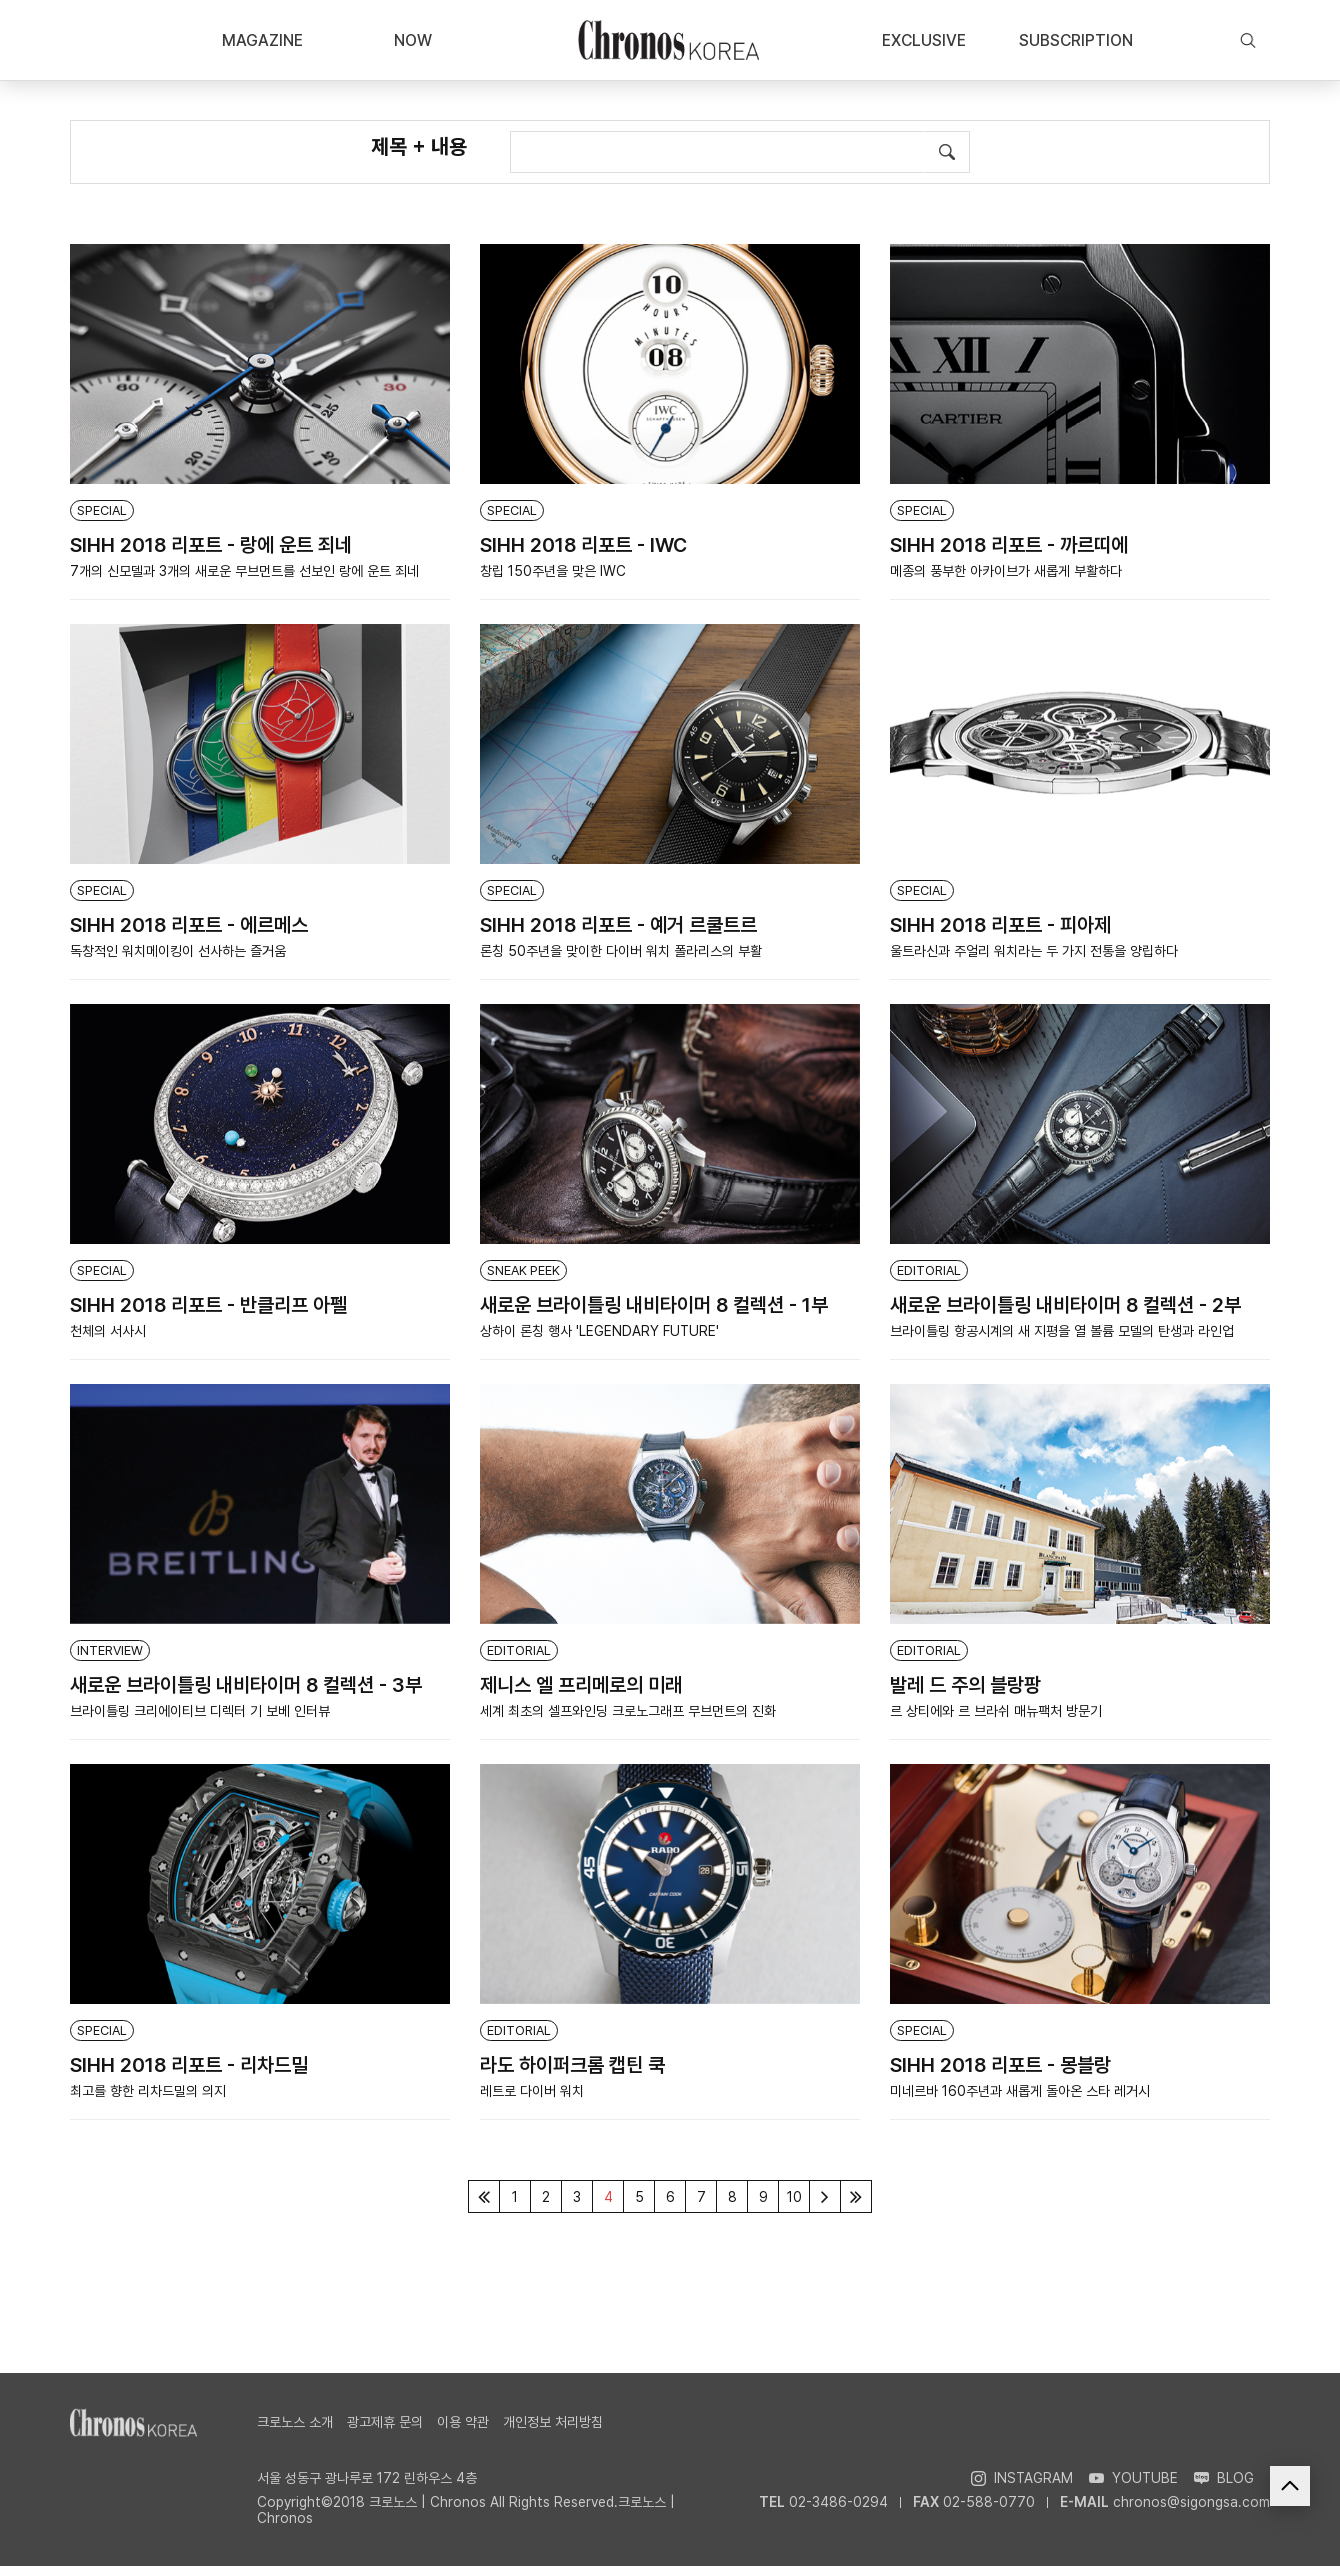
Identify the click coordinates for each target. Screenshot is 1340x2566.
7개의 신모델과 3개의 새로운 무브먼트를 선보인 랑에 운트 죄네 (244, 571)
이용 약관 (463, 2422)
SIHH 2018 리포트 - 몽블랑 (1000, 2065)
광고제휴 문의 (385, 2422)
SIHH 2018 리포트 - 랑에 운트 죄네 (211, 545)
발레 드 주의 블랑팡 (965, 1685)
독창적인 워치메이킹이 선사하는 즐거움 (178, 951)
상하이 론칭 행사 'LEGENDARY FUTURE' (599, 1331)
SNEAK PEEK (523, 1270)
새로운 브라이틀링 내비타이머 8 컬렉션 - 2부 (1065, 1305)
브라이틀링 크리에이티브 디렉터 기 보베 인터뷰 (200, 1711)
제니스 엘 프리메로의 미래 (581, 1685)
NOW (413, 40)
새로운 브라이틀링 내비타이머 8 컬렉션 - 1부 (654, 1305)
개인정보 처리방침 (553, 2422)
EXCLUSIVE (924, 40)
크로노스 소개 (295, 2422)
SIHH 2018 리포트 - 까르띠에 (1009, 545)
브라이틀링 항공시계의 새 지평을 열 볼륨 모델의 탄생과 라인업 (1062, 1331)
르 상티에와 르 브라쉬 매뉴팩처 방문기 (996, 1711)
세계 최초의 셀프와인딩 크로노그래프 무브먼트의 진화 (628, 1711)
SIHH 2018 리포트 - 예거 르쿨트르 (618, 925)
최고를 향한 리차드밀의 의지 (148, 2091)
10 (794, 2197)
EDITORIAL (929, 1270)
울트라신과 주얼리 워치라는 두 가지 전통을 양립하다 (1034, 951)
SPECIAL (102, 510)
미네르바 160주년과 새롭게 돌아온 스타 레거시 (1020, 2091)
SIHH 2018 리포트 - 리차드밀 (189, 2065)
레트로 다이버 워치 (532, 2091)
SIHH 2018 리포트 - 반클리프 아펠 (208, 1305)
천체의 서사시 (108, 1331)
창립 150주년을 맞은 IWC (553, 571)
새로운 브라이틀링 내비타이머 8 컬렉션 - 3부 (246, 1685)
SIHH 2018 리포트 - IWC (583, 545)
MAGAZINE (262, 40)
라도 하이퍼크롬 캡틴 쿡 (572, 2065)
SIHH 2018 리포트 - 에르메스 (189, 925)
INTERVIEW (110, 1650)
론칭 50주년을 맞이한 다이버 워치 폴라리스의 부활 (621, 951)
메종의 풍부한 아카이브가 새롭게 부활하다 (1006, 571)
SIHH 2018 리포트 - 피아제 (1000, 925)
